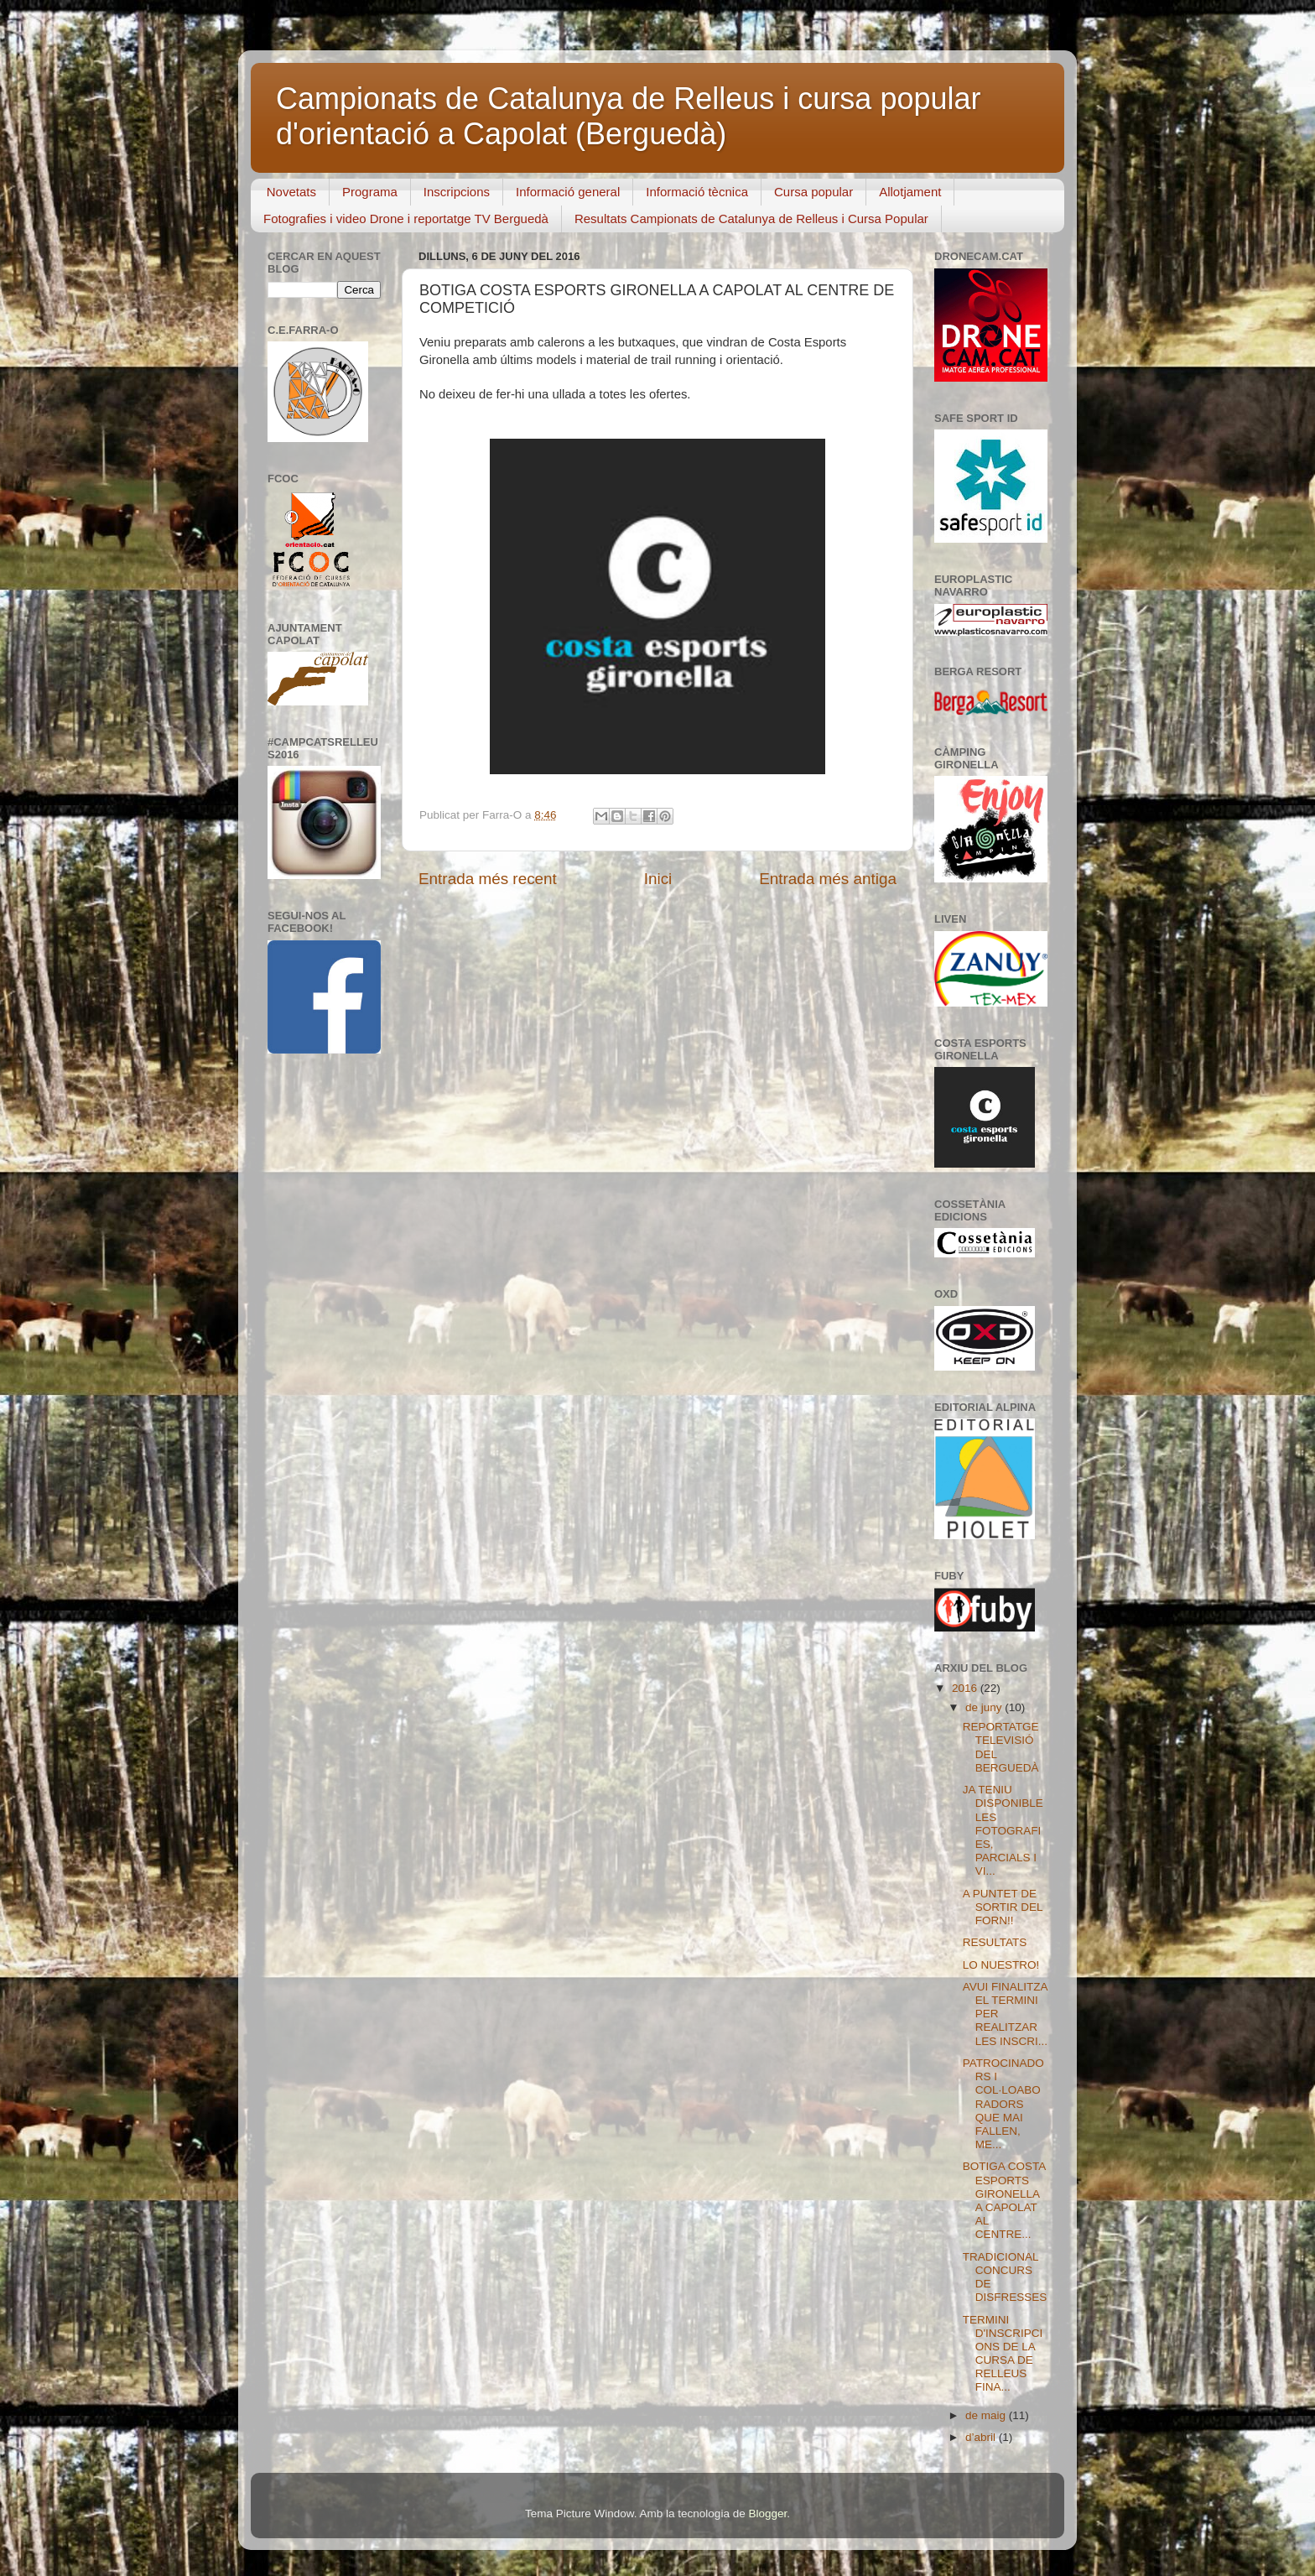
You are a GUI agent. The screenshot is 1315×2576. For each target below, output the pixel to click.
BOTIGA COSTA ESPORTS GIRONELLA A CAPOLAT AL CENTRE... (1004, 2200)
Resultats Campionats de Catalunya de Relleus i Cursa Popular (751, 218)
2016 (966, 1688)
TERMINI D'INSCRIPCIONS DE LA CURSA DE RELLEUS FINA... (1003, 2353)
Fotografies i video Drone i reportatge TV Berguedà (405, 218)
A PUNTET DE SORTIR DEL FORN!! (1002, 1907)
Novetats (291, 192)
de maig (987, 2415)
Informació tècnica (697, 192)
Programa (370, 192)
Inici (658, 878)
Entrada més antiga (828, 878)
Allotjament (910, 192)
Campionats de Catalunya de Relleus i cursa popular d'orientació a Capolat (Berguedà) (628, 116)
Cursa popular (813, 192)
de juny (985, 1707)
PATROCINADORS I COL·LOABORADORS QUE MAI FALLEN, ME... (1003, 2104)
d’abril (982, 2437)
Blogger (767, 2513)
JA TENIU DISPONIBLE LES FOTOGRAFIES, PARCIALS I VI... (1003, 1830)
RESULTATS (995, 1942)
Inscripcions (457, 192)
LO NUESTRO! (1001, 1965)
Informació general (568, 192)
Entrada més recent (487, 878)
